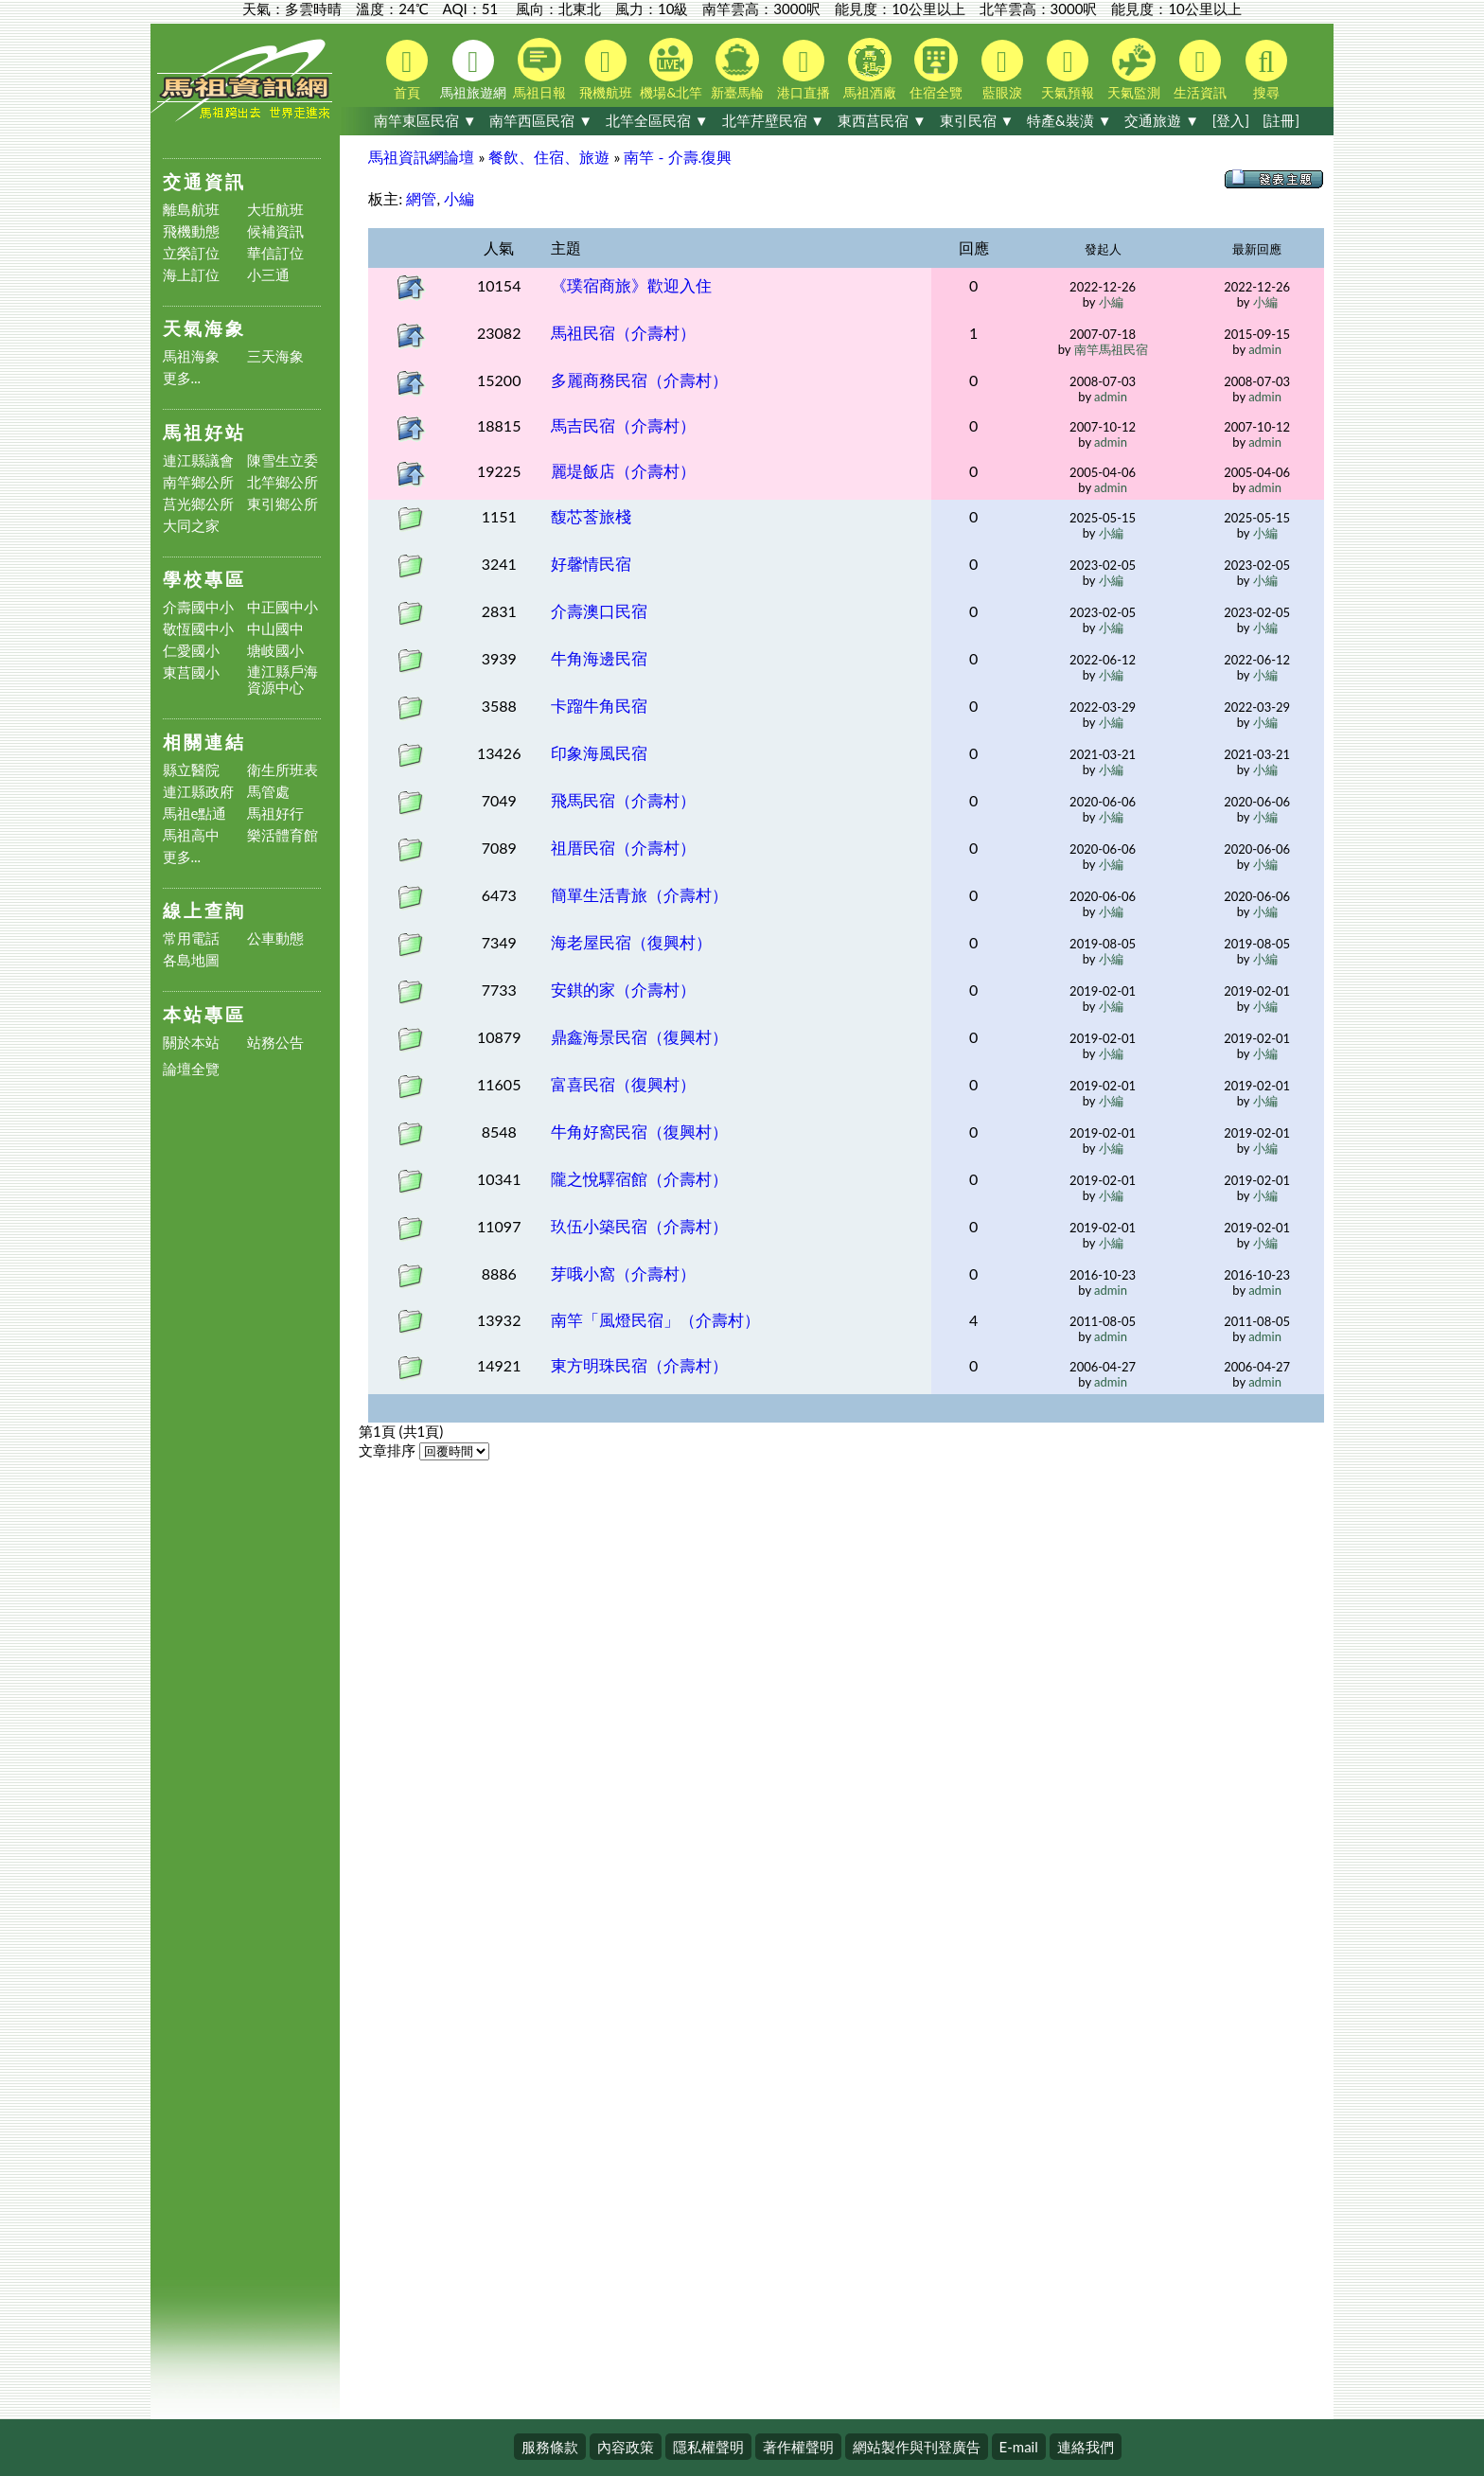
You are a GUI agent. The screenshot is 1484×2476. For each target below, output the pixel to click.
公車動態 (275, 938)
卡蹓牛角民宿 (599, 706)
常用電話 (191, 938)
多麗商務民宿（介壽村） (639, 380)
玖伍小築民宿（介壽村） (639, 1226)
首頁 (407, 70)
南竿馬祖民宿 (1111, 349)
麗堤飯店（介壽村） (623, 471)
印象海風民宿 (599, 753)
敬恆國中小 (198, 629)
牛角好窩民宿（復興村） (639, 1131)
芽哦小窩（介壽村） (623, 1273)
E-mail (1018, 2446)
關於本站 (191, 1043)
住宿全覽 (936, 69)
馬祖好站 (204, 432)
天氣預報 (1067, 70)
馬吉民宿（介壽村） (623, 425)
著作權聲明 (798, 2446)
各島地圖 (191, 960)
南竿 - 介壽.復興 (678, 157)
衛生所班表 (282, 770)
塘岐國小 (275, 651)
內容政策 (625, 2446)
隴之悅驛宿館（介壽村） (639, 1179)
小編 (459, 198)
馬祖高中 (191, 835)
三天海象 (275, 356)
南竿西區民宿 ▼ (540, 120)
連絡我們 (1085, 2446)
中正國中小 (282, 607)
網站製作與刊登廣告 (916, 2446)
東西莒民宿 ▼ (882, 120)
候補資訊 (275, 231)
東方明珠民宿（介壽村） (639, 1365)
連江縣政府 (198, 792)
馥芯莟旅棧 (591, 516)
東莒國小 (191, 672)
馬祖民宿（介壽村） (623, 333)
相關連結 (204, 741)
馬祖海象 (191, 356)
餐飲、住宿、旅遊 (549, 157)
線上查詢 (204, 910)
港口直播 (803, 70)
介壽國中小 (198, 607)
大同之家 (191, 526)
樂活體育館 (282, 835)
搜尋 (1266, 70)
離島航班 (191, 210)
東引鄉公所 (282, 504)
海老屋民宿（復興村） (631, 942)
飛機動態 (191, 231)
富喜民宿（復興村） (623, 1084)
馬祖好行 (275, 813)
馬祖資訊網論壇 (421, 157)
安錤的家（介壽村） (623, 989)
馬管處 (268, 792)
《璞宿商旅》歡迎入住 (631, 285)
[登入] (1230, 120)
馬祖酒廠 (869, 69)
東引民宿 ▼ (977, 120)
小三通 (268, 275)
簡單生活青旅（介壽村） (639, 895)
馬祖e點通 (195, 813)
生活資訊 (1200, 70)
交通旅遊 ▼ (1161, 120)
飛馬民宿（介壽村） (623, 800)
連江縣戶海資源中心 (282, 679)
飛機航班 (605, 70)
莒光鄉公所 (198, 504)
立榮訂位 (191, 253)
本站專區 (204, 1014)
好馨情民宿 (591, 564)
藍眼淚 (1002, 70)
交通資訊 (204, 181)
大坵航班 (275, 210)
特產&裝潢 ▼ (1069, 120)
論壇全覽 (191, 1069)
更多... (182, 378)
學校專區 (204, 579)
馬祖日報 (539, 69)
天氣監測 (1133, 69)
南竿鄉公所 (198, 482)
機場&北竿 (671, 69)
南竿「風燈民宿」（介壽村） (655, 1320)
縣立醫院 (191, 770)
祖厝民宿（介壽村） (623, 848)
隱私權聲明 (708, 2446)
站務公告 (275, 1043)
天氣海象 (204, 328)
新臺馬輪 (737, 69)
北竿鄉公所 (282, 482)
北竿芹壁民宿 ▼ (773, 120)
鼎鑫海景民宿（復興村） (639, 1037)
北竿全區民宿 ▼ (657, 120)
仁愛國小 (191, 651)
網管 (421, 198)
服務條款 (549, 2446)
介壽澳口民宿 (599, 611)
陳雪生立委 (282, 460)
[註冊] (1281, 120)
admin (1264, 349)
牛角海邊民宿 (599, 658)
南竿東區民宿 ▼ (425, 120)
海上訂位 (191, 275)
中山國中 (275, 629)
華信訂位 (275, 253)
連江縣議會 (198, 460)
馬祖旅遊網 (473, 70)
